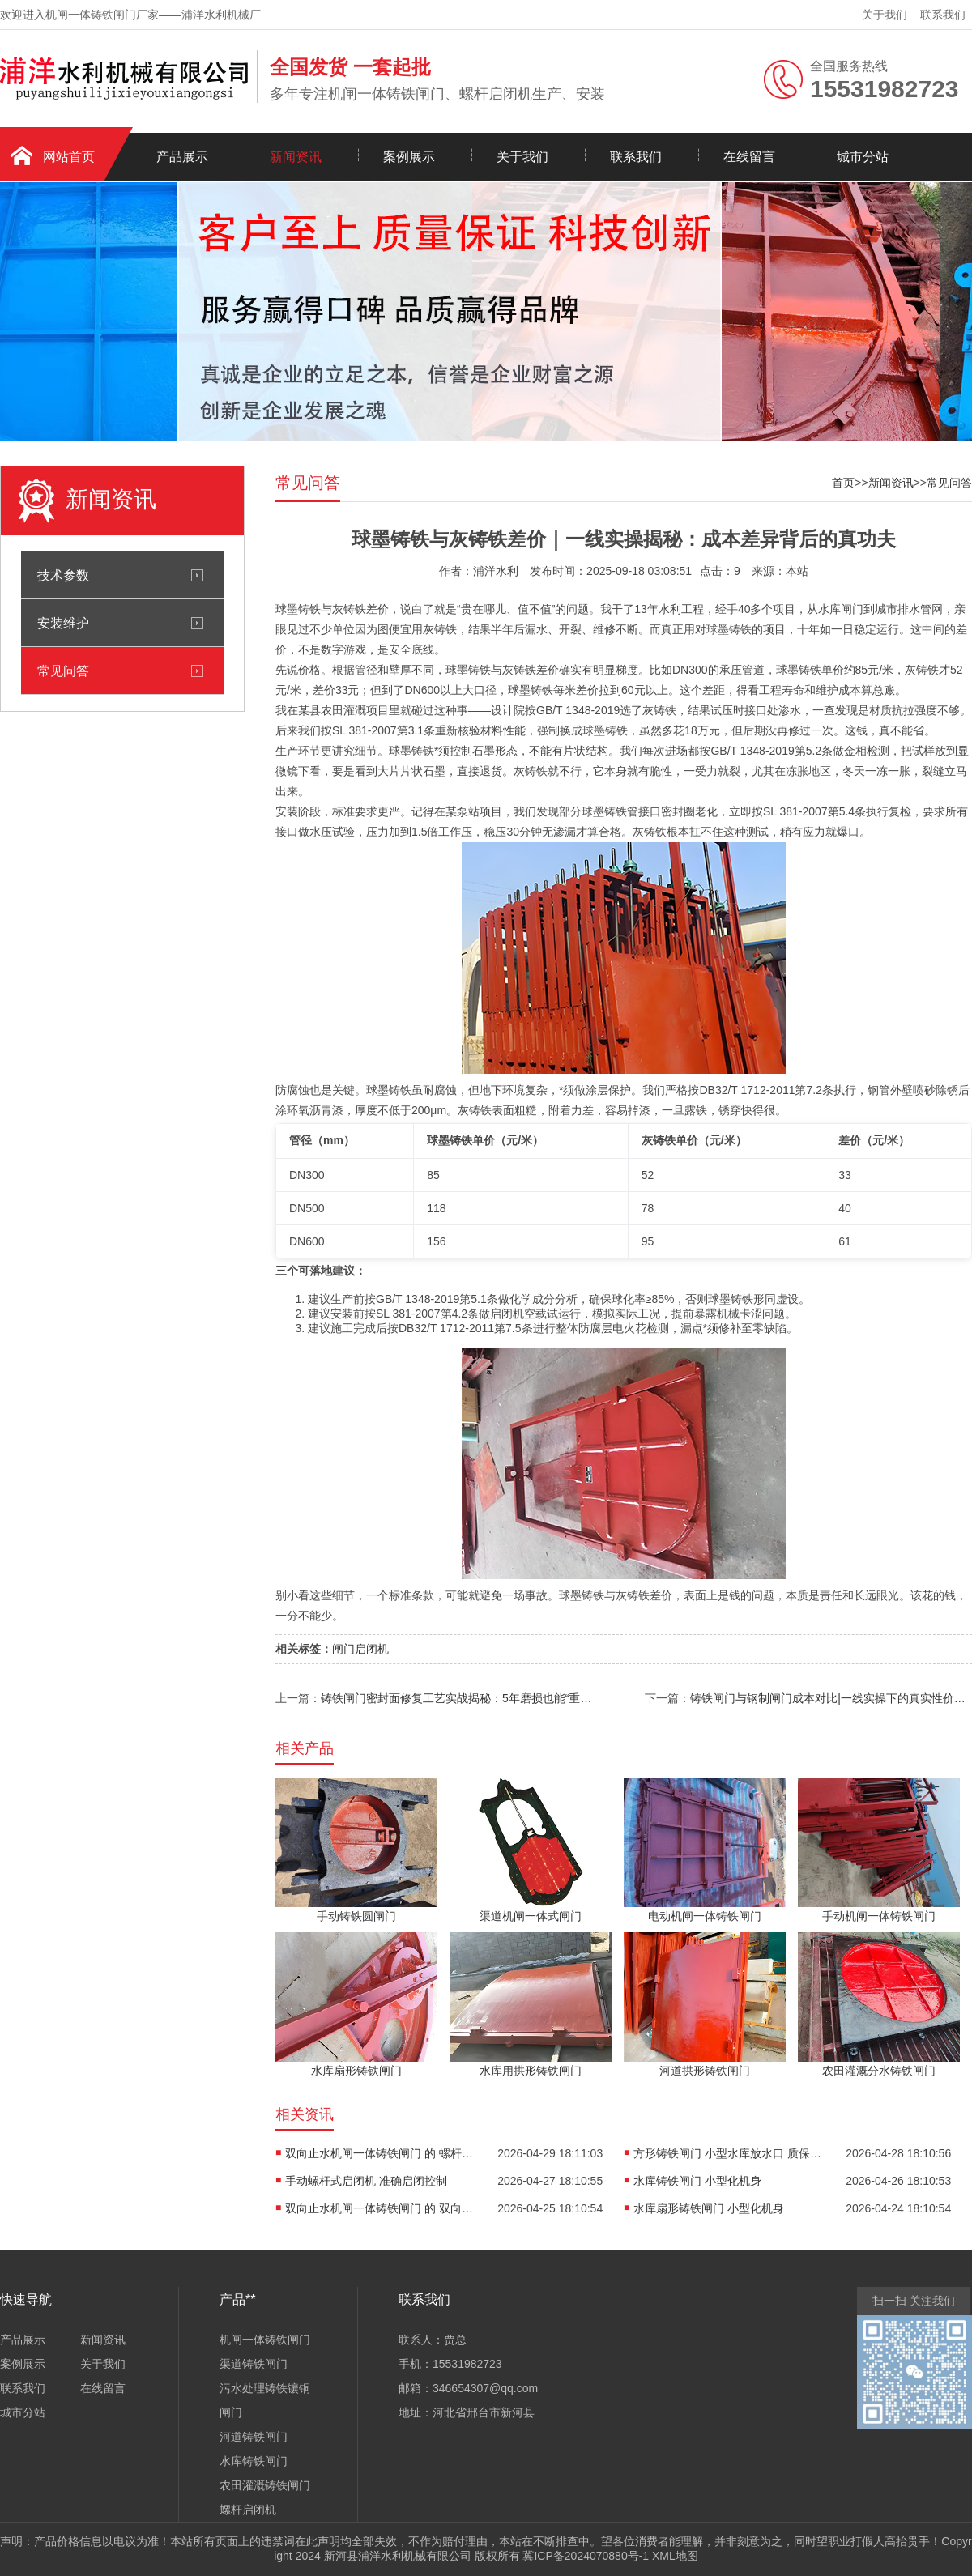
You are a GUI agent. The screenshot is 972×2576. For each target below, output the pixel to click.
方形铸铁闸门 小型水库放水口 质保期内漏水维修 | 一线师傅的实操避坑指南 (730, 2153)
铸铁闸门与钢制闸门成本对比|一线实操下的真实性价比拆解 (831, 1698)
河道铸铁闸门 (254, 2436)
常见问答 (63, 670)
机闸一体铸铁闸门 (265, 2339)
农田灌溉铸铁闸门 (265, 2485)
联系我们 (943, 14)
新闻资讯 (296, 157)
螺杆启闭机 (248, 2509)
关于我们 (884, 14)
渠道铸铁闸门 (254, 2363)
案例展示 (409, 157)
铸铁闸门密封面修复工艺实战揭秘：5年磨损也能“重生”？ (460, 1698)
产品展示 (182, 157)
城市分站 (863, 157)
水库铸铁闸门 (254, 2461)
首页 (843, 482)
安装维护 (63, 622)
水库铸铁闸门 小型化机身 (697, 2180)
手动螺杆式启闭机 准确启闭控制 (366, 2180)
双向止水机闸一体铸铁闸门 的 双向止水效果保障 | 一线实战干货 (382, 2208)
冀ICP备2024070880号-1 (585, 2555)
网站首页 (69, 157)
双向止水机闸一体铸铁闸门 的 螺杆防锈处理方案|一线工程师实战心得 (382, 2153)
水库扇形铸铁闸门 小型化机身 (708, 2208)
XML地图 (675, 2555)
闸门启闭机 (360, 1648)
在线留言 (749, 157)
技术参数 (63, 575)
